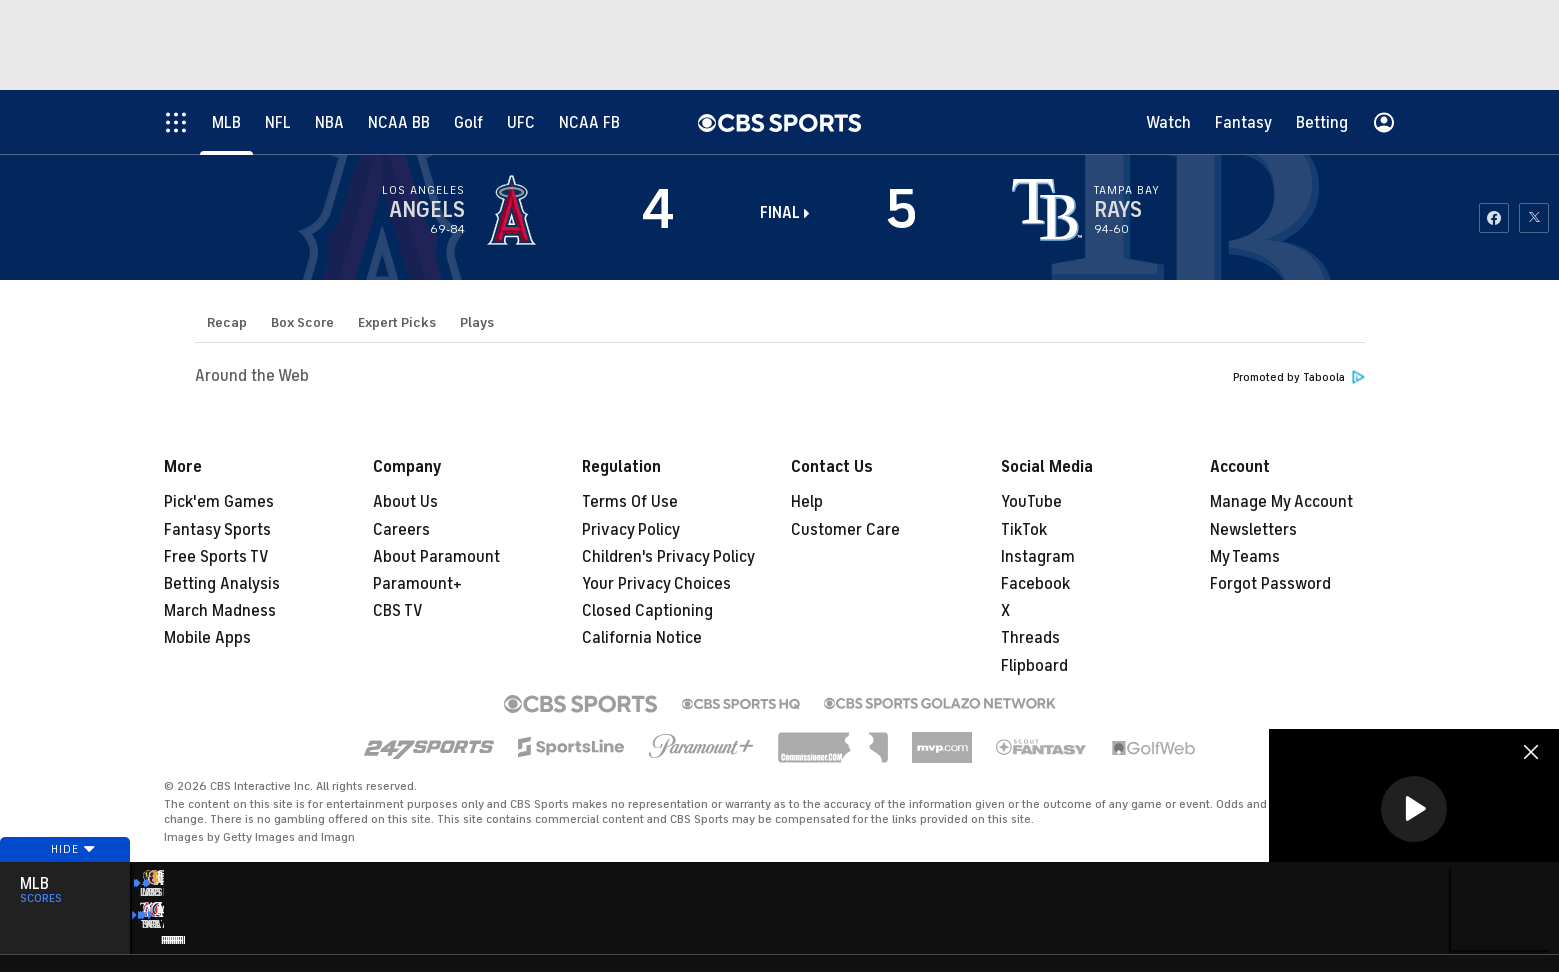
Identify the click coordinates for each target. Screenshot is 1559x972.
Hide (65, 875)
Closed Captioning (647, 611)
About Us (405, 502)
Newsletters (1253, 530)
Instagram (1038, 557)
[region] (1414, 810)
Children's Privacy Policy (668, 557)
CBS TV (398, 611)
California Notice (642, 638)
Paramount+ (417, 584)
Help (807, 502)
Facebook (1035, 584)
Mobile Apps (207, 638)
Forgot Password (1270, 584)
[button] (1414, 809)
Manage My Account (1281, 502)
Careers (401, 530)
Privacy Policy (631, 530)
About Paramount (436, 557)
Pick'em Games (219, 502)
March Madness (220, 611)
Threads (1030, 638)
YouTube (1031, 502)
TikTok (1024, 530)
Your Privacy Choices (656, 584)
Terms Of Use (630, 502)
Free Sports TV (216, 557)
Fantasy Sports (217, 530)
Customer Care (845, 530)
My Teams (1245, 557)
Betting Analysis (222, 584)
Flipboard (1034, 666)
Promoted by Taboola (1299, 377)
